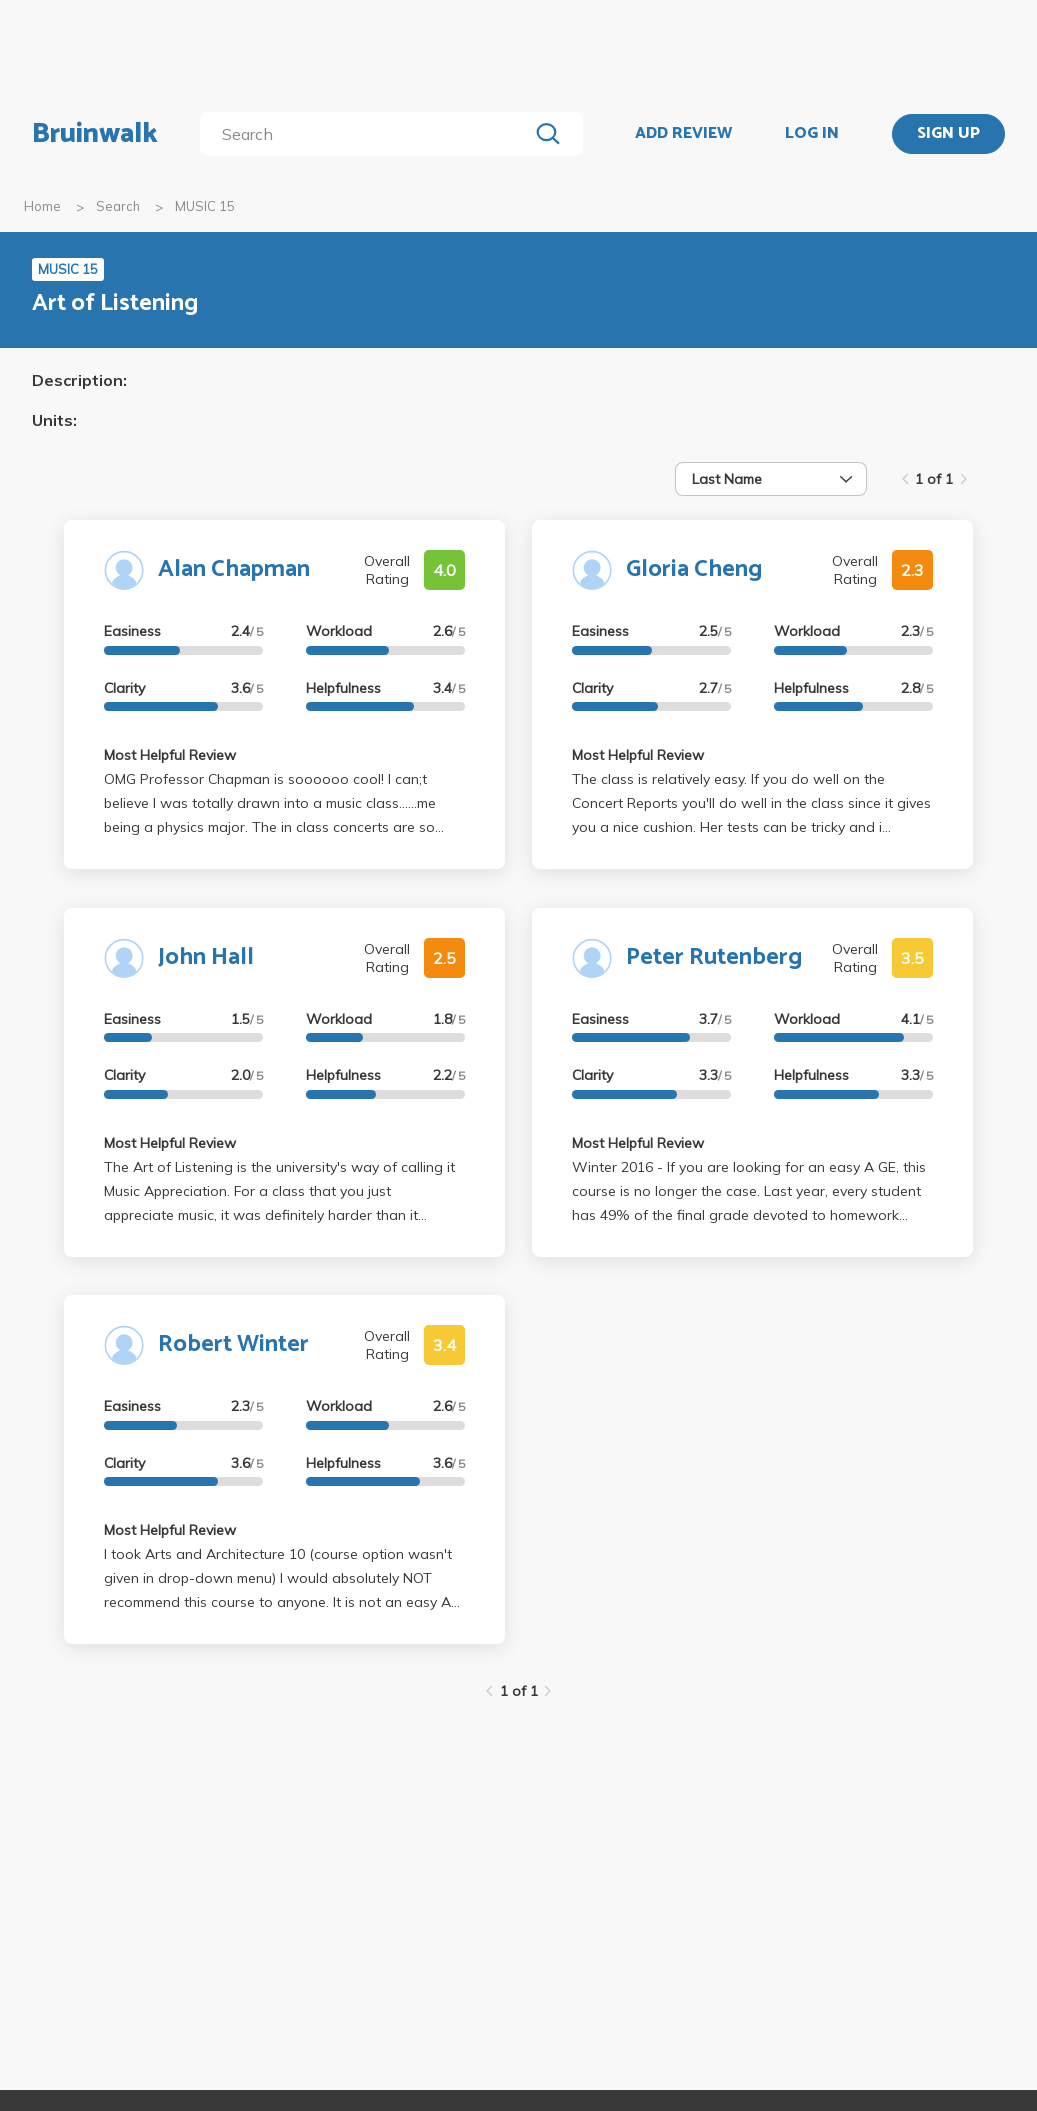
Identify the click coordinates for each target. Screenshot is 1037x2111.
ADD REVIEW (683, 134)
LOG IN (812, 134)
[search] (368, 134)
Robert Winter (233, 1344)
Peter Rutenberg (714, 957)
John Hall (206, 957)
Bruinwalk (95, 134)
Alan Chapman (234, 569)
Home (42, 206)
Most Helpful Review (170, 755)
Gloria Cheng (694, 569)
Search (118, 206)
